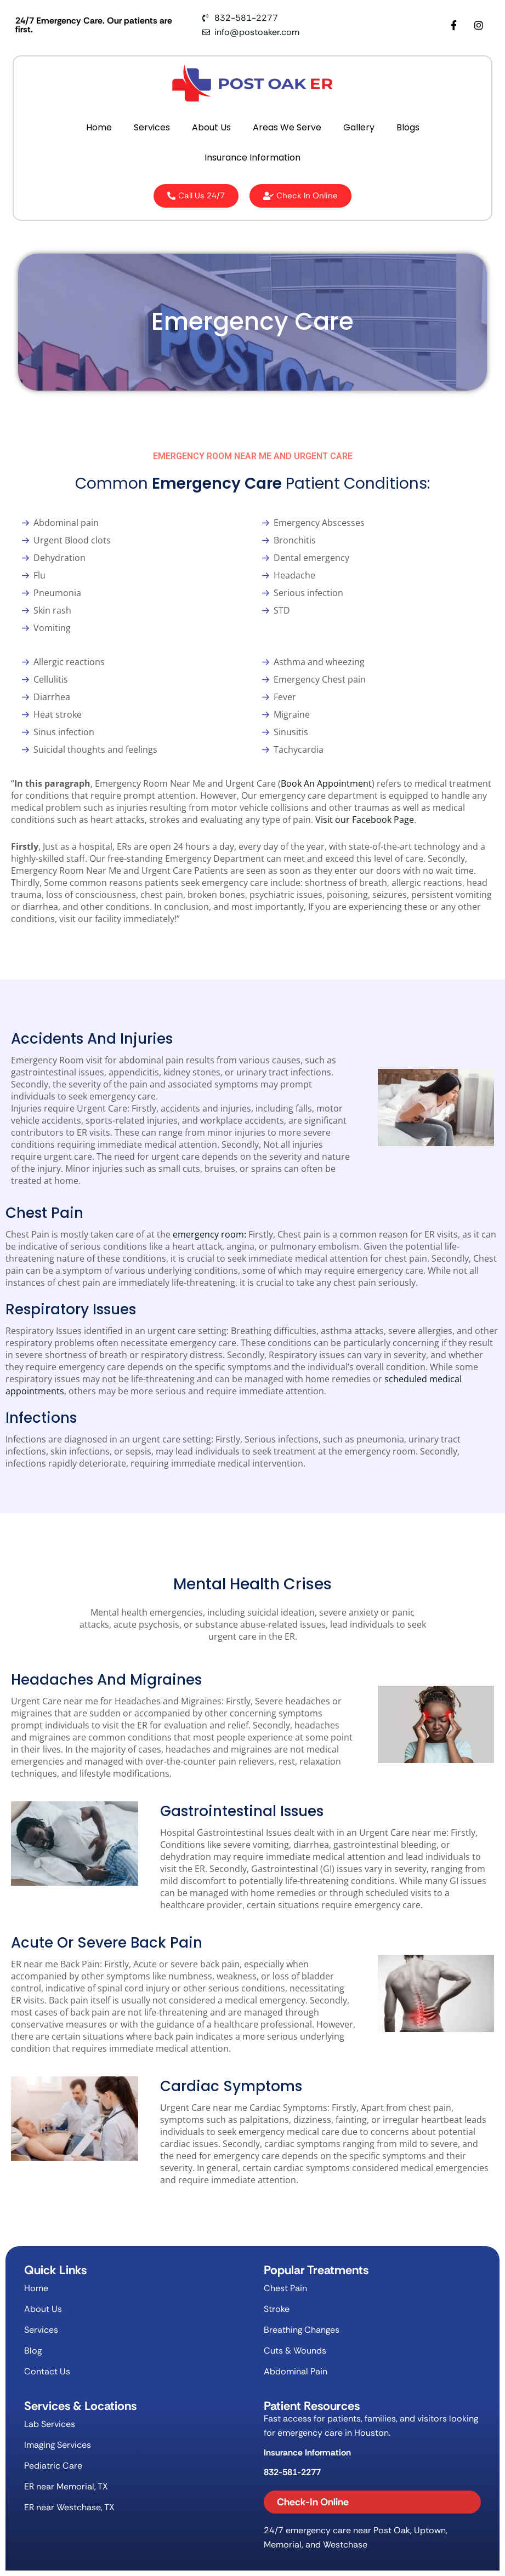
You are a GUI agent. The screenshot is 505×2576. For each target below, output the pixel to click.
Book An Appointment (326, 783)
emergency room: (209, 1234)
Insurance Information (252, 157)
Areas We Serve (287, 127)
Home (99, 127)
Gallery (359, 127)
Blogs (407, 127)
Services (152, 127)
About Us (211, 127)
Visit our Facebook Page (364, 820)
